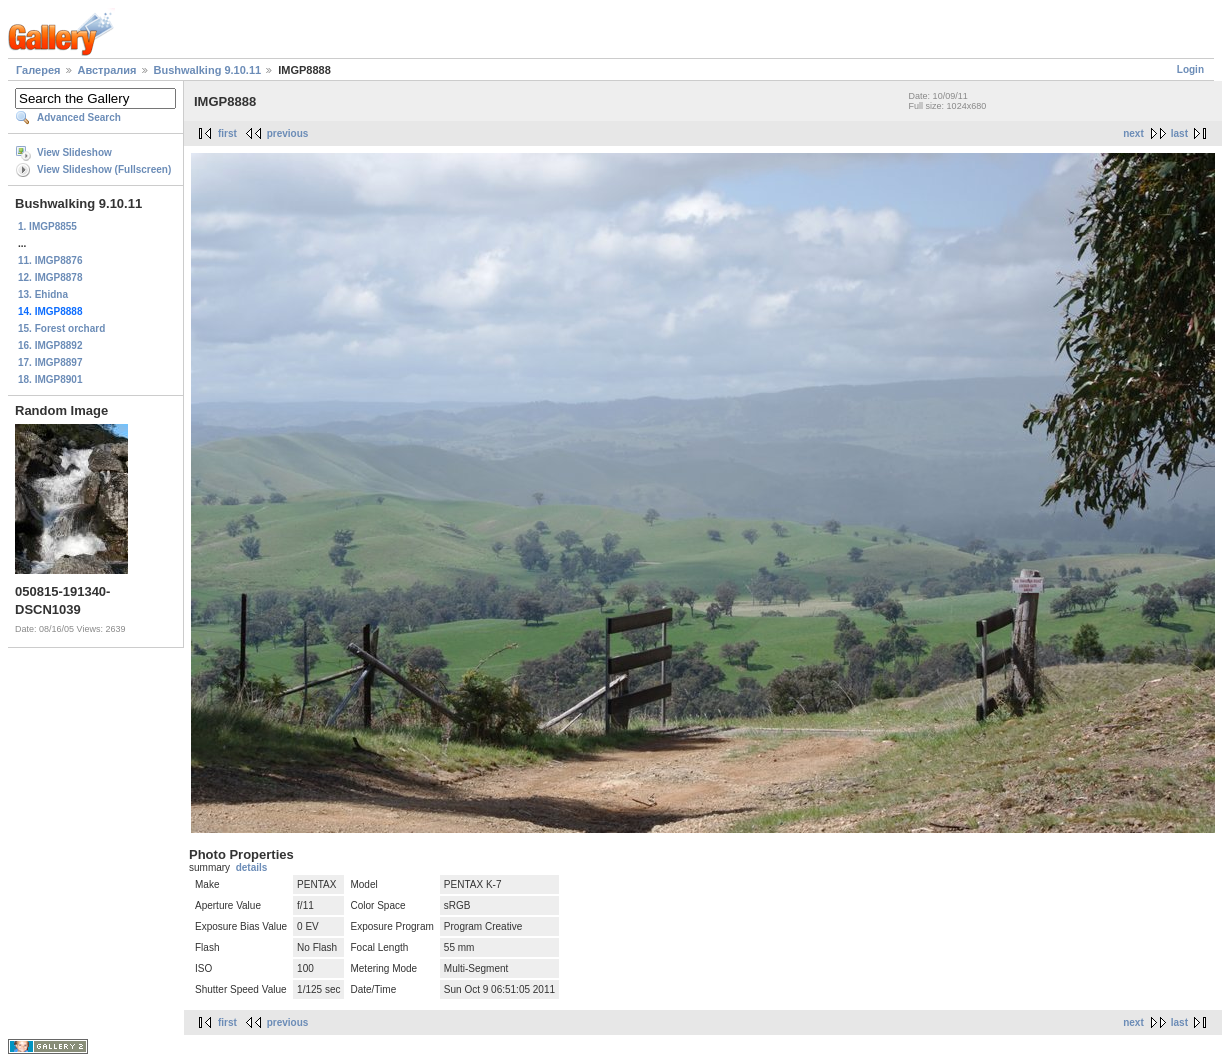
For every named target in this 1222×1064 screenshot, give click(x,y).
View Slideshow (74, 152)
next (1133, 133)
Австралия (107, 70)
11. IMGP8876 (50, 260)
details (252, 867)
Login (1190, 69)
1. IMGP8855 (47, 226)
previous (288, 133)
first (227, 133)
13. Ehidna (43, 294)
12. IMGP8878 (50, 277)
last (1179, 133)
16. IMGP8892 (50, 345)
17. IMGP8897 (50, 362)
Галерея (38, 70)
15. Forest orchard (61, 328)
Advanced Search (79, 117)
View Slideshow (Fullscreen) (104, 169)
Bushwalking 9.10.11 (208, 70)
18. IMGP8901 (50, 379)
